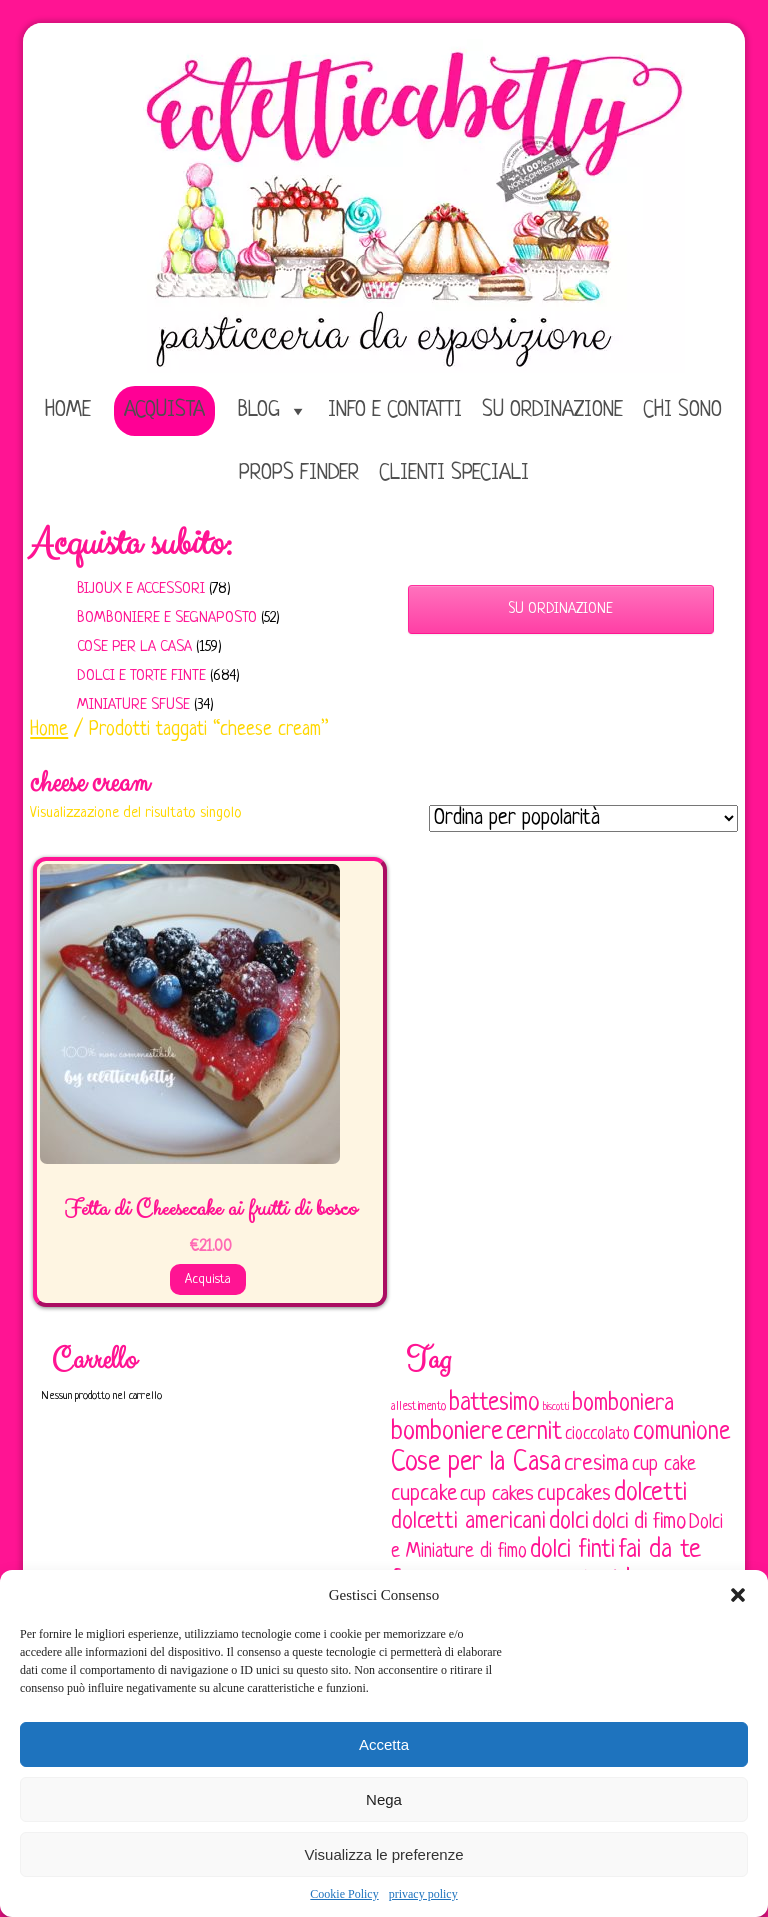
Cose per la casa (134, 647)
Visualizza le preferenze (384, 1854)
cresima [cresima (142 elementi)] (596, 1464)
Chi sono (682, 410)
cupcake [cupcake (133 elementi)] (424, 1494)
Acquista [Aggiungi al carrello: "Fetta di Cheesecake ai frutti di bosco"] (208, 1279)
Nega (384, 1799)
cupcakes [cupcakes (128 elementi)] (574, 1494)
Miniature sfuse (133, 705)
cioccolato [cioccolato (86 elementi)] (597, 1434)
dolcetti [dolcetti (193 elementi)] (650, 1493)
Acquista (164, 410)
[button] (738, 1595)
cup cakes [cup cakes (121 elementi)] (497, 1494)
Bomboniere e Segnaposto (167, 618)
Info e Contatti (395, 410)
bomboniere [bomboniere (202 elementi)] (447, 1432)
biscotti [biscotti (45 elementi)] (556, 1407)
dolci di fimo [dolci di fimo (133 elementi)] (639, 1522)
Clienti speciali (454, 473)
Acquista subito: (131, 544)
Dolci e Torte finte (141, 676)
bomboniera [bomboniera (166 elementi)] (623, 1404)
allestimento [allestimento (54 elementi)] (418, 1407)
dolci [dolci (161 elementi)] (569, 1522)
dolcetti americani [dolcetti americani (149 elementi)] (468, 1522)
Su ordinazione (552, 410)
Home (49, 730)
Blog (259, 410)
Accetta (384, 1744)
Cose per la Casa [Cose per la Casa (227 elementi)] (476, 1463)
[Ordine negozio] (583, 818)
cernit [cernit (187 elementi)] (534, 1433)
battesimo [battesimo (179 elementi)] (494, 1403)
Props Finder (299, 473)
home (68, 410)
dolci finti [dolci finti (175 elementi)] (572, 1550)
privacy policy (423, 1894)
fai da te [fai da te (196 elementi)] (659, 1550)
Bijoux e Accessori (141, 589)
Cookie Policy (344, 1894)
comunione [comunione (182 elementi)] (681, 1432)
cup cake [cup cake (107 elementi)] (664, 1465)
